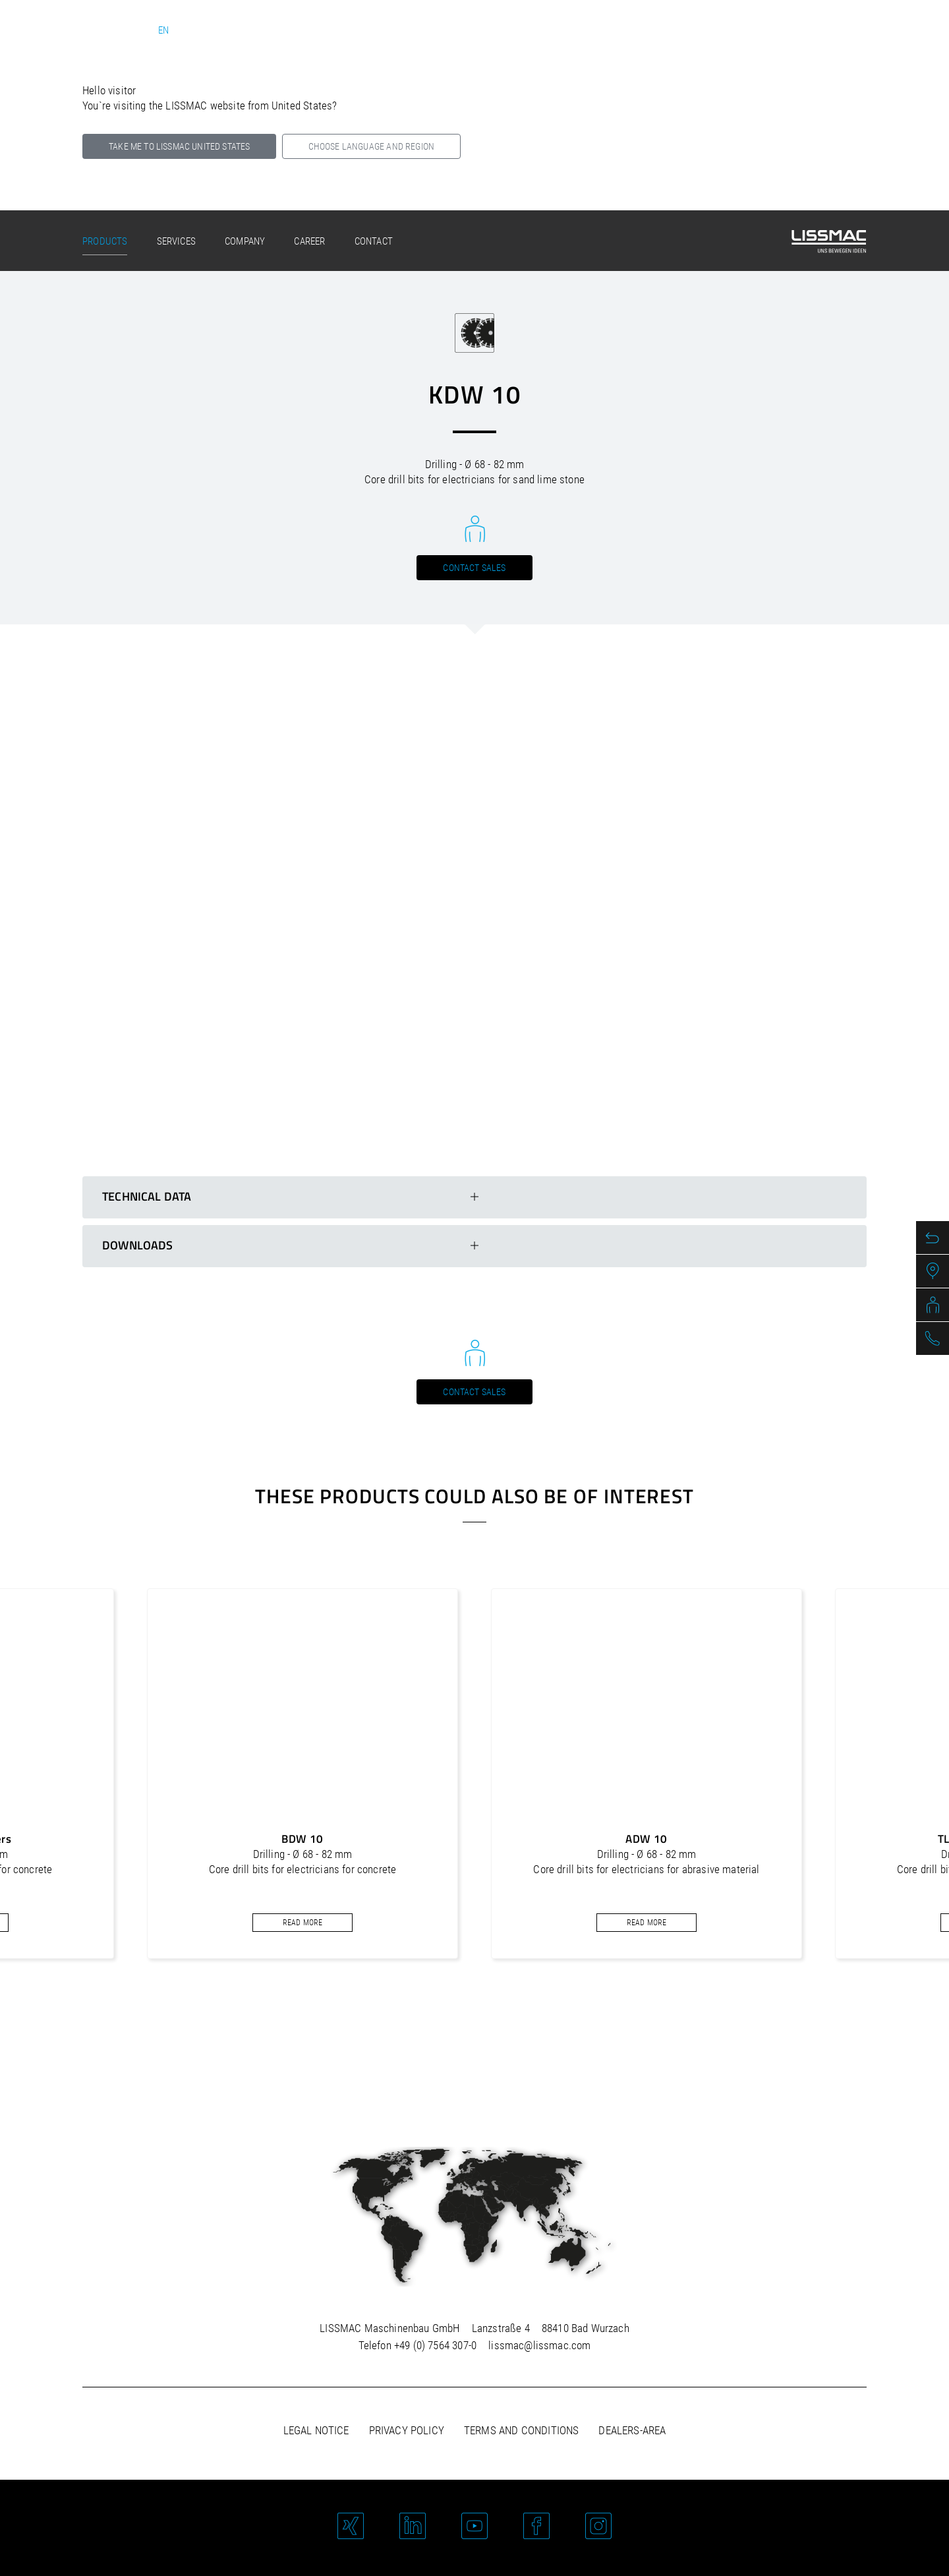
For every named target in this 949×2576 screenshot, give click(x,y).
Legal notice (316, 2430)
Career (309, 241)
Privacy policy (406, 2430)
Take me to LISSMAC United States (179, 146)
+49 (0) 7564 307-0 (435, 2345)
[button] (456, 2023)
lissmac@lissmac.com (539, 2345)
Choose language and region (371, 146)
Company (245, 241)
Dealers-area (632, 2430)
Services (176, 241)
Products (104, 241)
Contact (374, 241)
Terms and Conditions (521, 2430)
